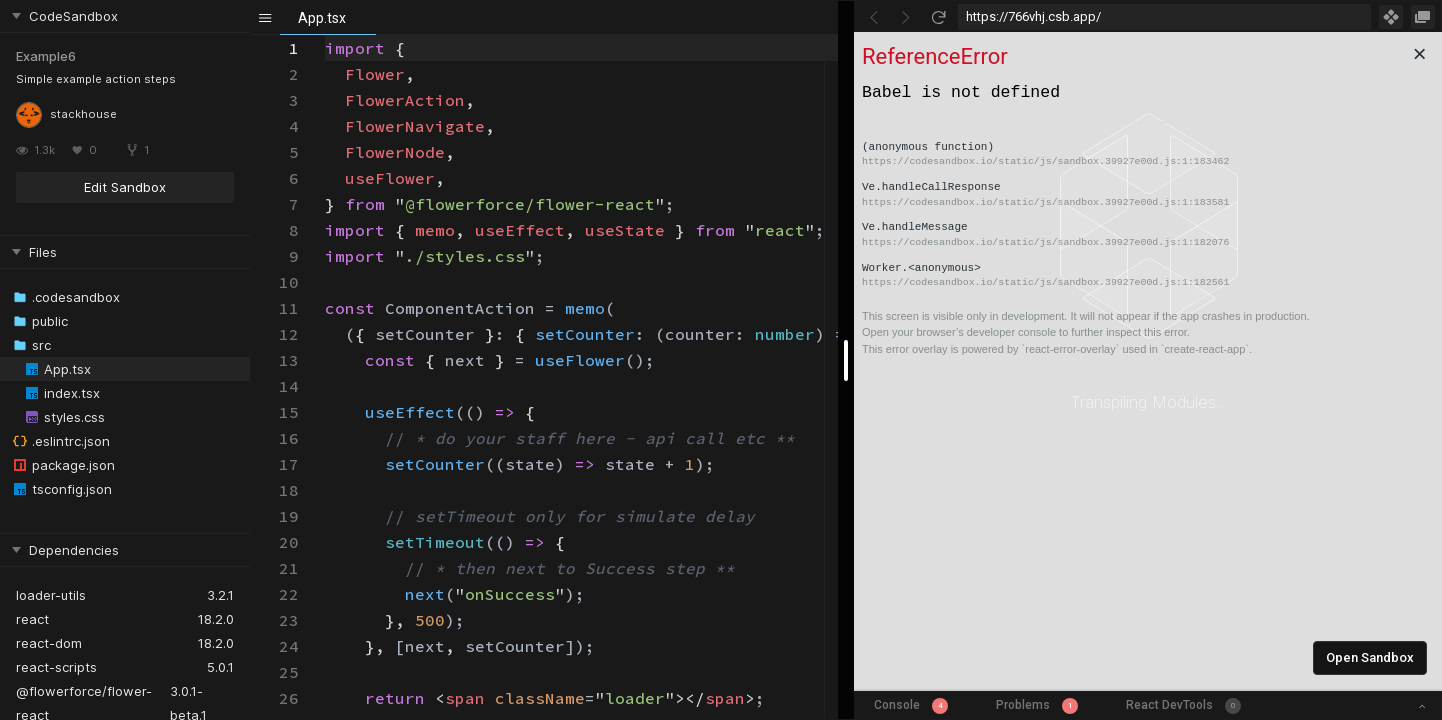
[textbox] (325, 35)
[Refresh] (938, 17)
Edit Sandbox (125, 187)
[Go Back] (874, 17)
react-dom (49, 643)
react (32, 619)
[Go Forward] (906, 17)
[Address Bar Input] (1164, 17)
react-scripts (56, 667)
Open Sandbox (1370, 657)
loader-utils (51, 595)
